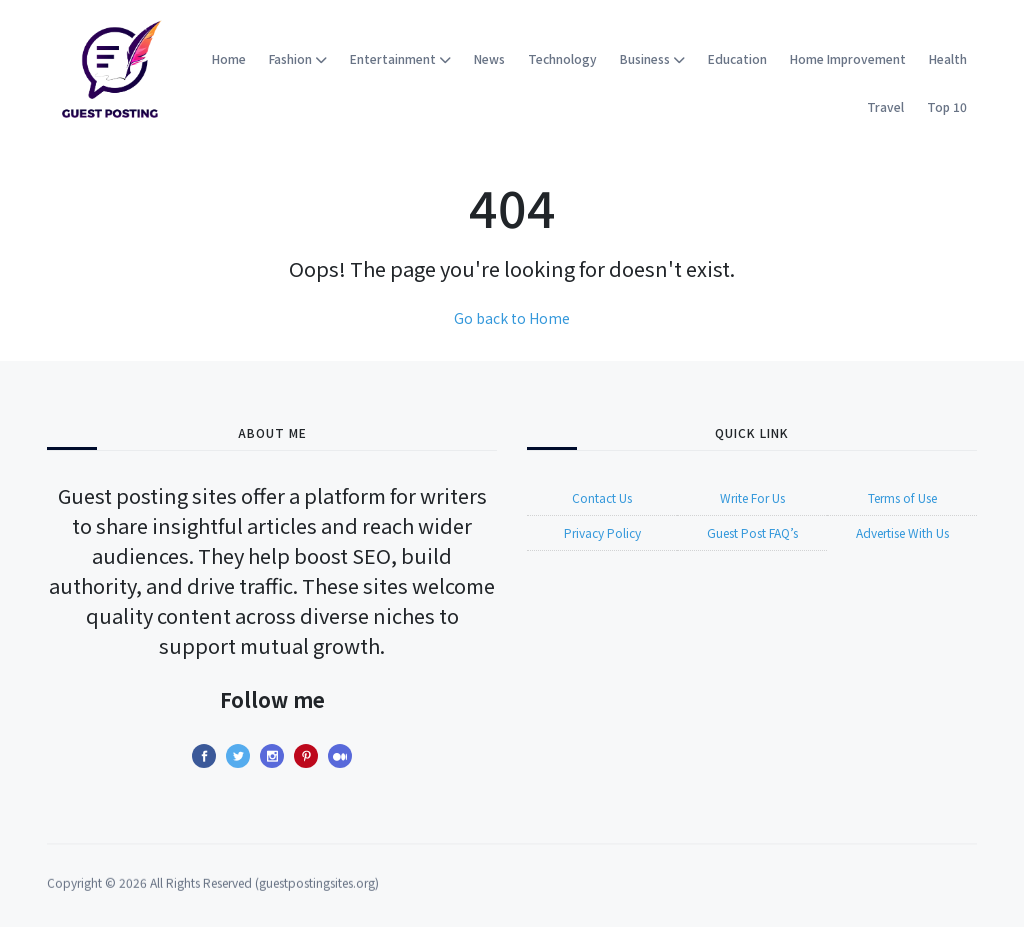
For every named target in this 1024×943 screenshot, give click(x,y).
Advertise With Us (902, 546)
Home (229, 58)
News (489, 58)
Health (948, 58)
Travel (885, 106)
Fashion (298, 58)
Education (737, 58)
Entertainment (400, 58)
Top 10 (947, 106)
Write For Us (752, 511)
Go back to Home (512, 318)
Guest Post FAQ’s (752, 546)
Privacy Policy (602, 546)
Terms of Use (902, 511)
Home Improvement (848, 58)
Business (652, 58)
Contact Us (602, 511)
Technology (562, 58)
